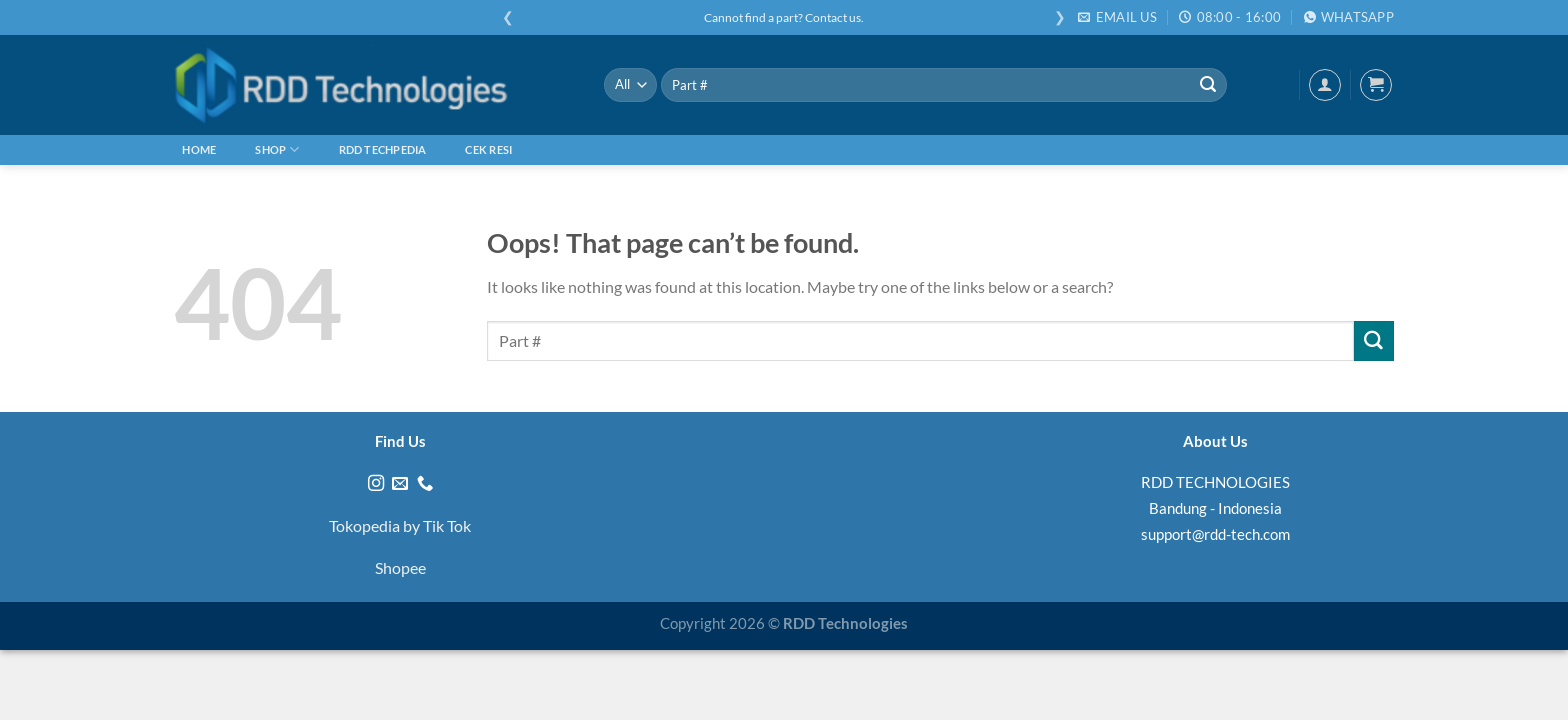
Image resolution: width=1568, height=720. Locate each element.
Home (199, 149)
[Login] (1325, 85)
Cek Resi (488, 149)
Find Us (400, 441)
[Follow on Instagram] (376, 484)
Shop (277, 149)
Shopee (400, 567)
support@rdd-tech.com (1215, 534)
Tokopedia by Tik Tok (400, 525)
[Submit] (1208, 85)
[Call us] (425, 484)
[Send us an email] (400, 484)
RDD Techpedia (383, 149)
